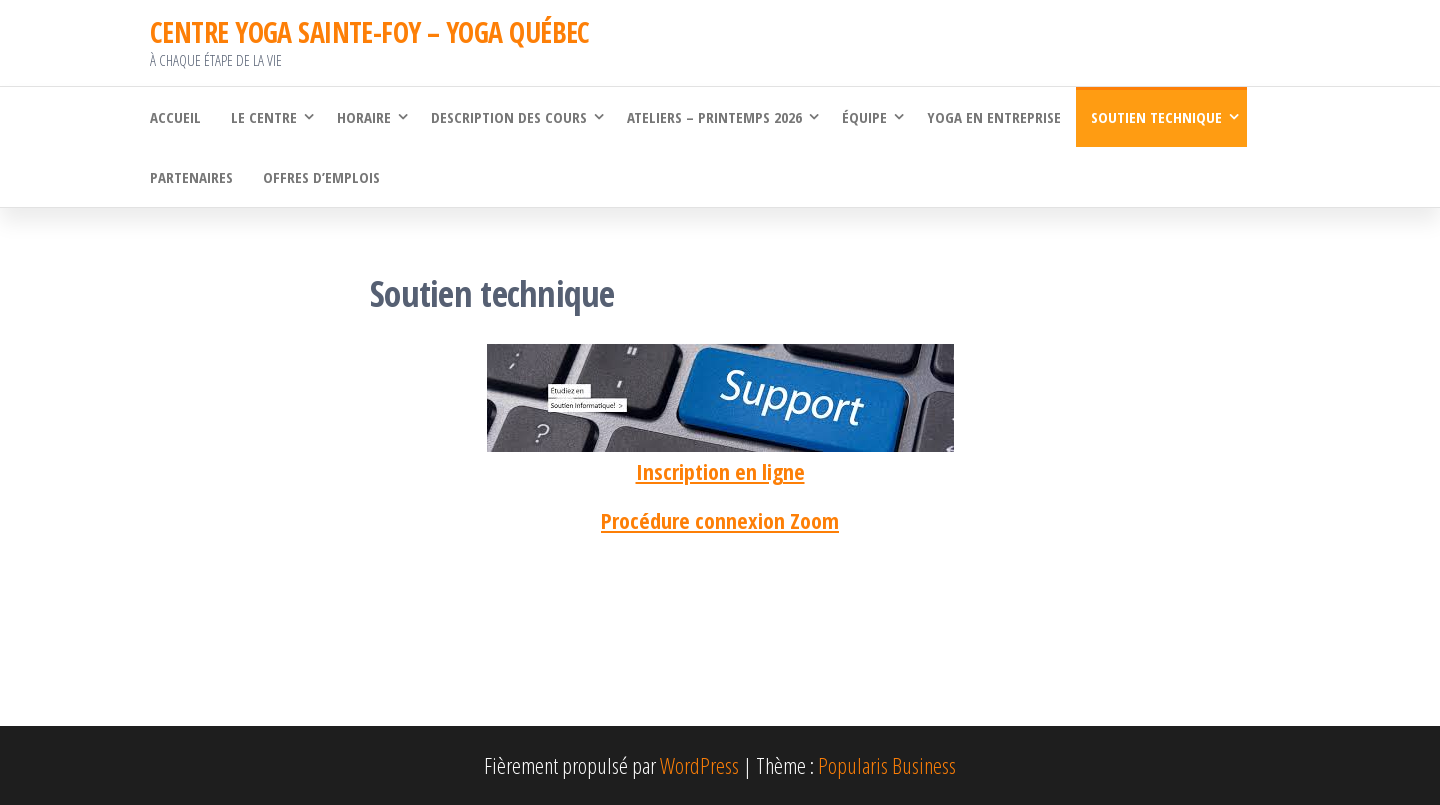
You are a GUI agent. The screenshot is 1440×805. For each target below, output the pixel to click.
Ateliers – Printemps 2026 (714, 117)
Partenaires (191, 177)
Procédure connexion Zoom (720, 520)
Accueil (175, 117)
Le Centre (264, 117)
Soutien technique (1156, 117)
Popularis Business (887, 765)
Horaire (364, 117)
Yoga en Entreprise (994, 117)
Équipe (864, 117)
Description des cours (509, 117)
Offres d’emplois (321, 177)
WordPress (699, 765)
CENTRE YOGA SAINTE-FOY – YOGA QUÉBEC (370, 32)
